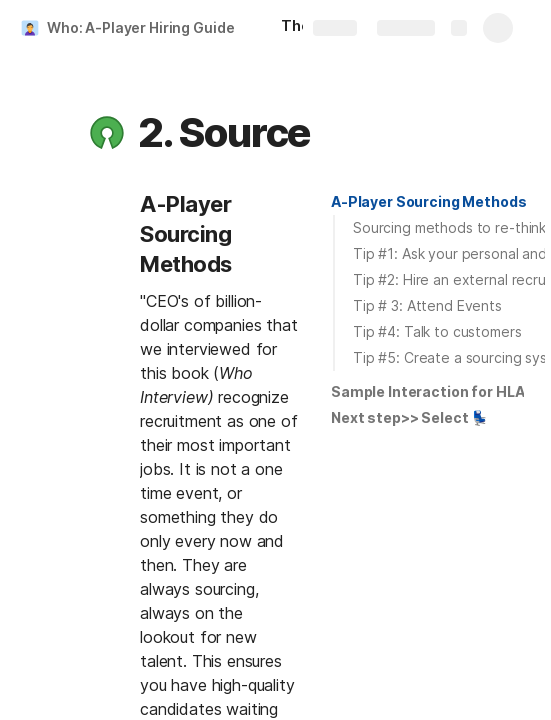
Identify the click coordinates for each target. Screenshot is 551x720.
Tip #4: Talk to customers (437, 331)
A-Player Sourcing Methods (429, 201)
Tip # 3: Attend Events (427, 305)
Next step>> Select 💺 (409, 417)
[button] (107, 133)
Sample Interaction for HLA (427, 391)
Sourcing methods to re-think (449, 227)
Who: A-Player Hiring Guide (140, 27)
